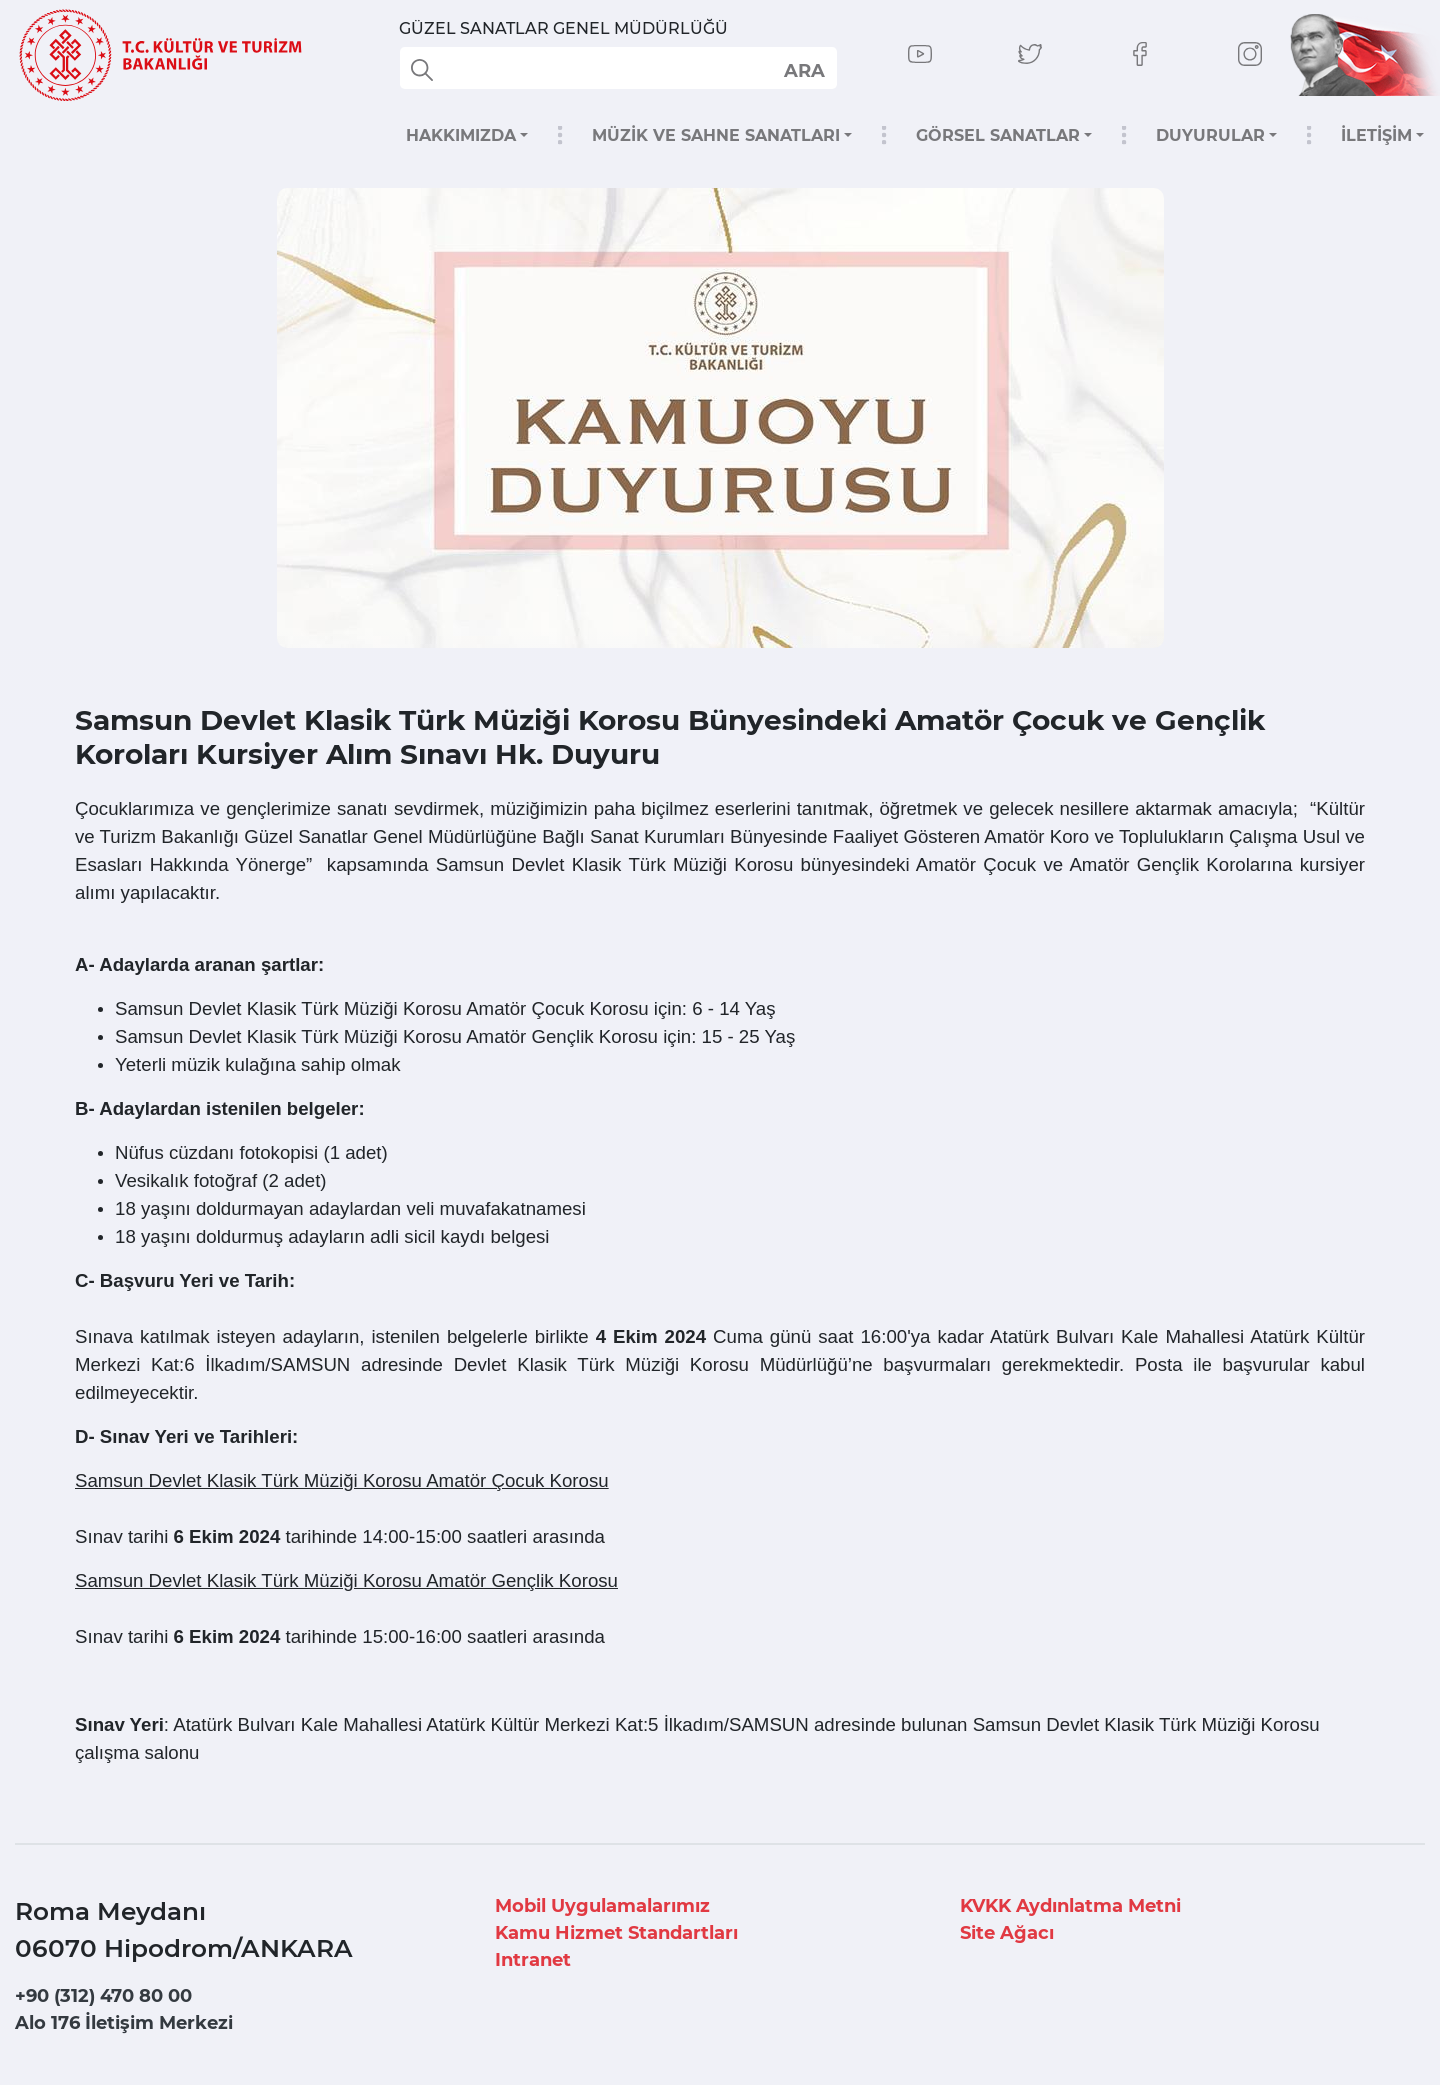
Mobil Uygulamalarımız (602, 1906)
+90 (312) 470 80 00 (103, 1996)
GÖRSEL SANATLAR (998, 135)
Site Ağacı (1007, 1933)
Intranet (533, 1960)
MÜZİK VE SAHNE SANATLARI (716, 135)
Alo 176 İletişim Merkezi (124, 2023)
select (803, 70)
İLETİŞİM (1376, 135)
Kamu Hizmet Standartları (616, 1933)
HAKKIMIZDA (461, 135)
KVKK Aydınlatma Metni (1070, 1906)
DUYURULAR (1210, 135)
